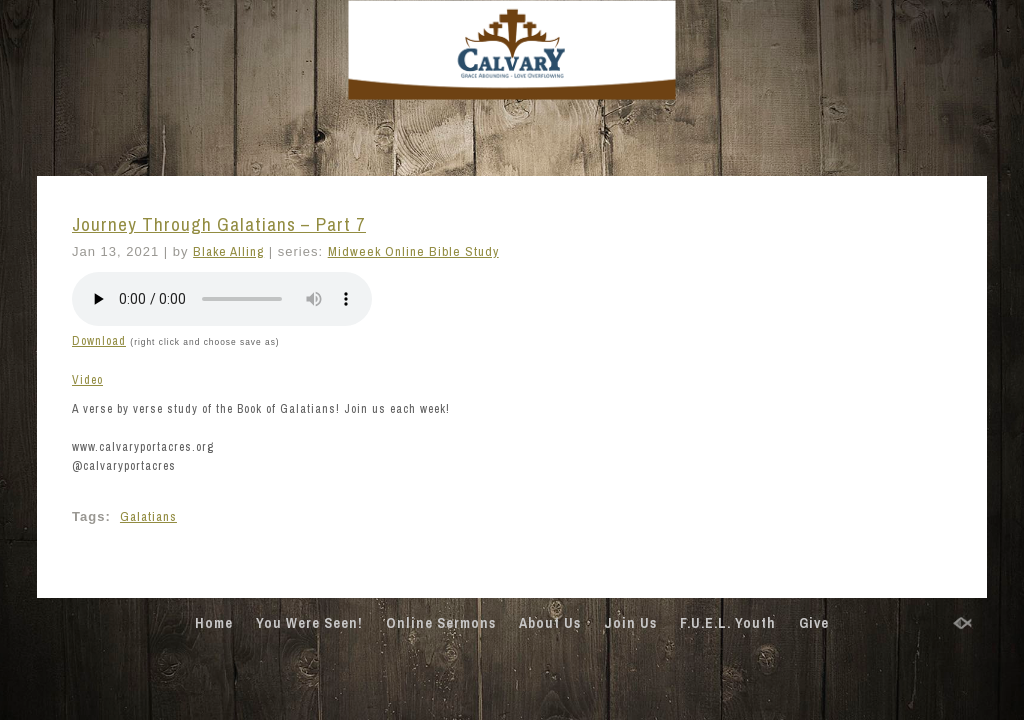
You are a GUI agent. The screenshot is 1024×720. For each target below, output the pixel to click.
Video (87, 380)
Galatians (148, 516)
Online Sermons (441, 623)
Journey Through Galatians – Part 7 (219, 224)
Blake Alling (228, 251)
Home (214, 623)
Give (814, 623)
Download (99, 341)
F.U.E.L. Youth (728, 623)
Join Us (630, 623)
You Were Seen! (309, 623)
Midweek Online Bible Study (413, 251)
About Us (550, 623)
